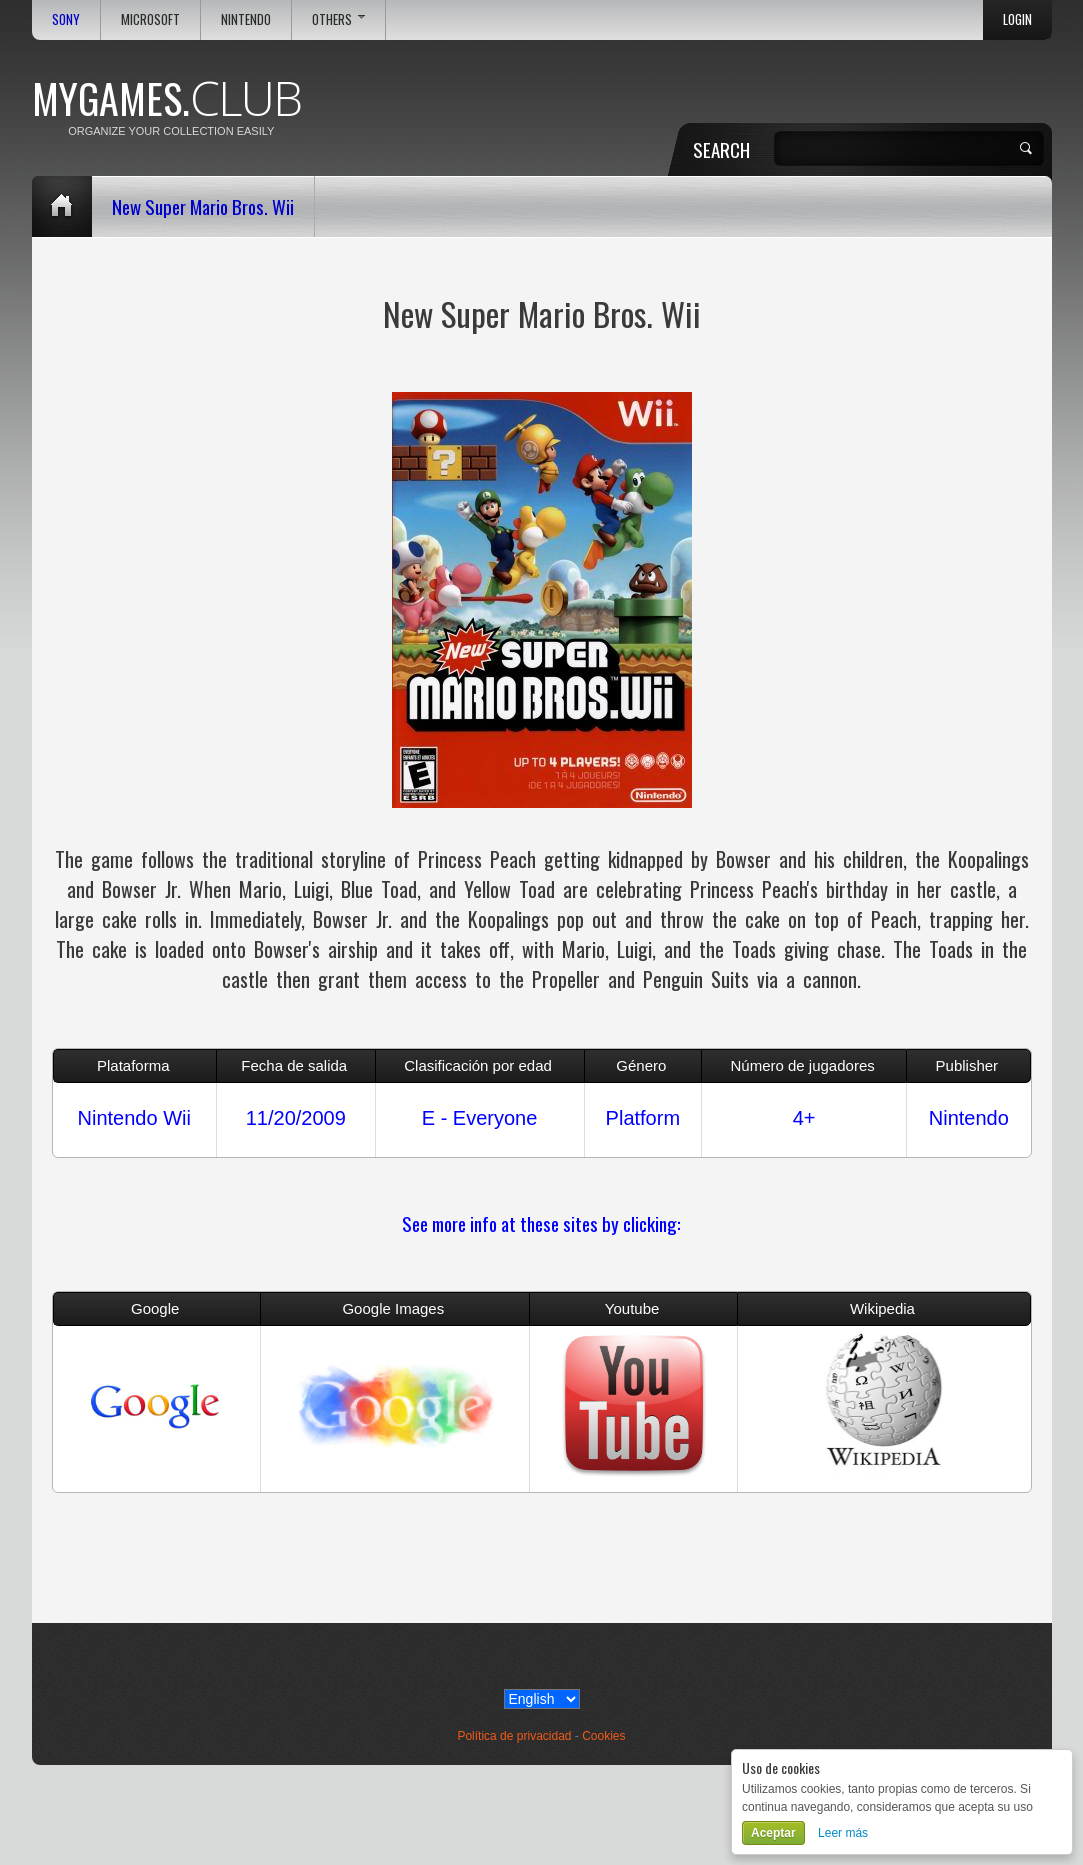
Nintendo (246, 19)
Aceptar (773, 1833)
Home (62, 206)
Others (338, 19)
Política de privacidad (514, 1736)
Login (1017, 19)
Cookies (603, 1736)
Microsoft (150, 19)
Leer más (843, 1833)
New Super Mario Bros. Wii (203, 206)
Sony (66, 19)
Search (721, 149)
